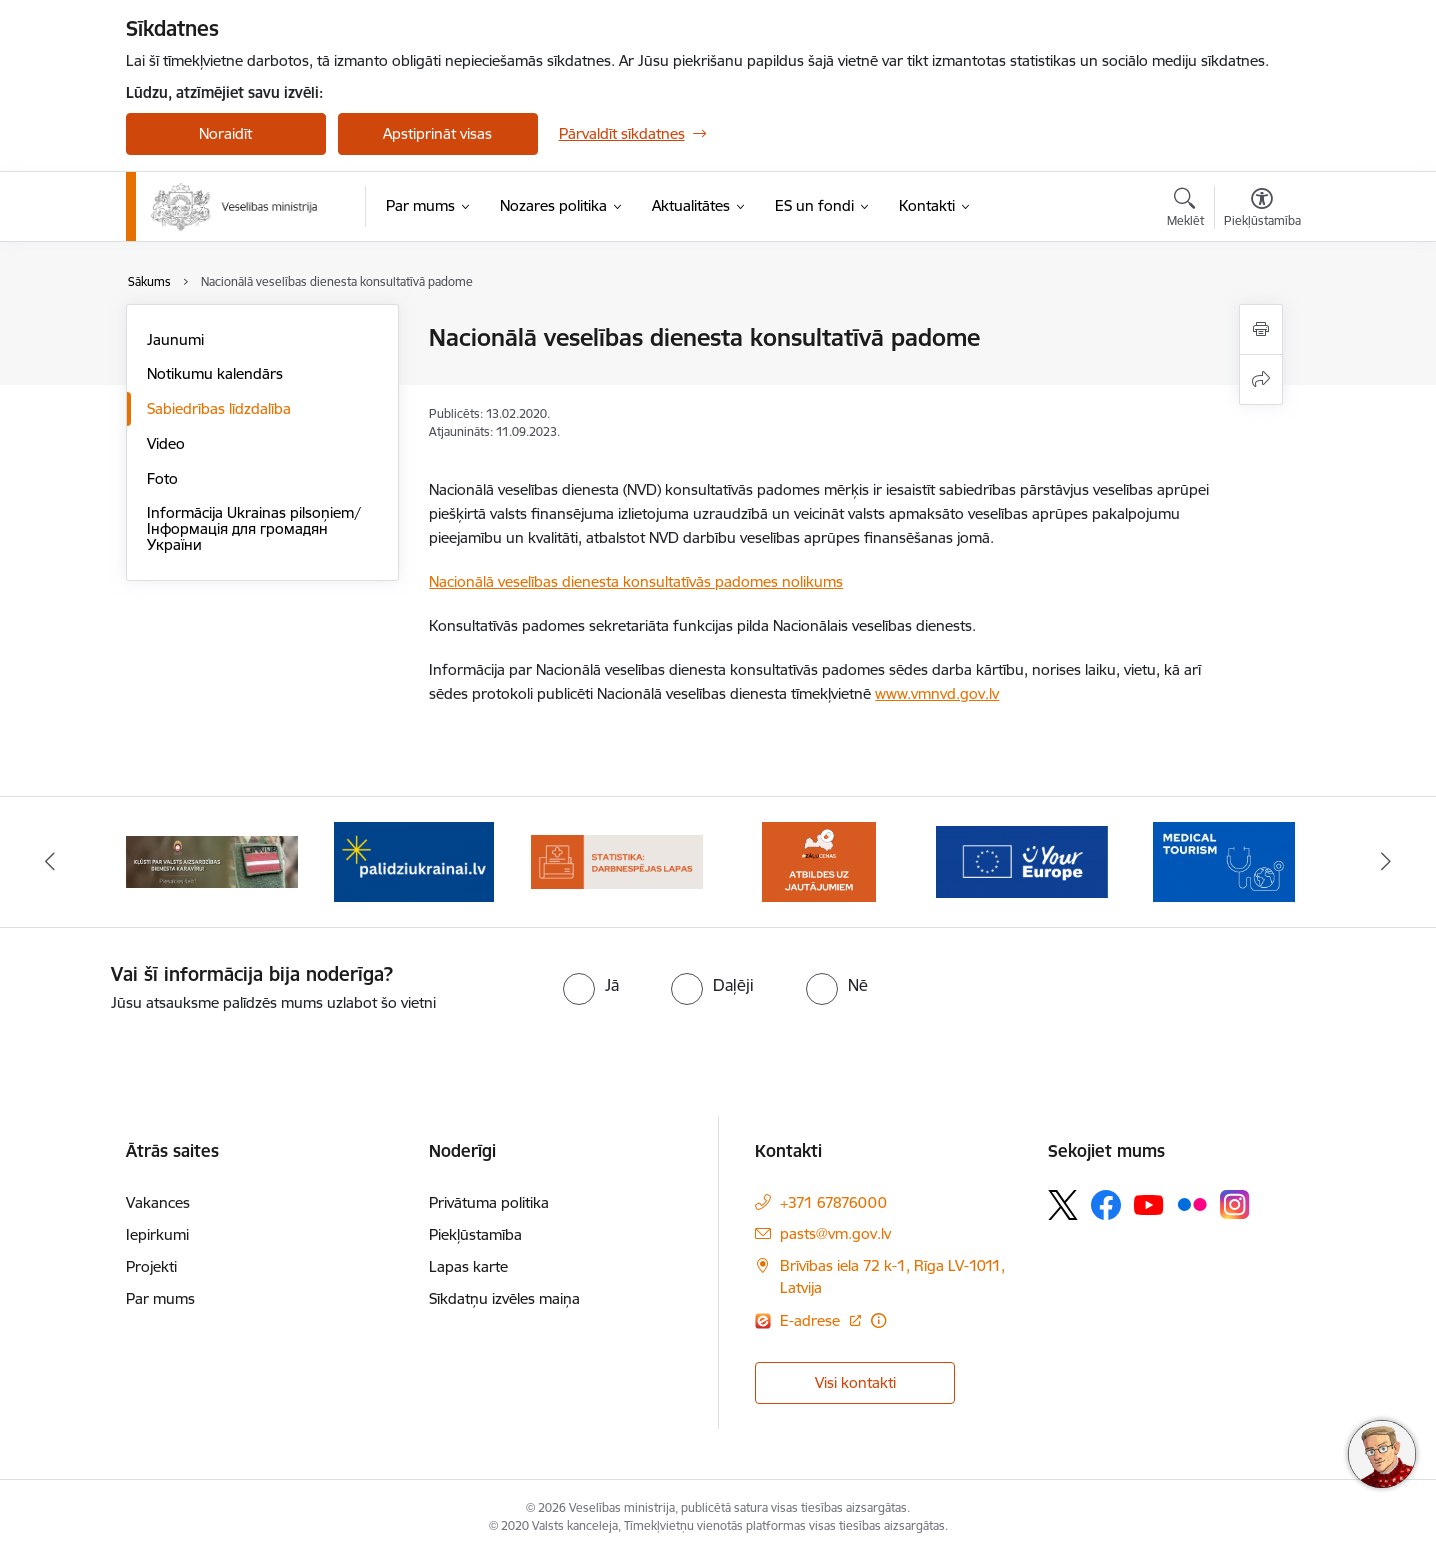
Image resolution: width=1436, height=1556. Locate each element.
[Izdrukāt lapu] (1261, 329)
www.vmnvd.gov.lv (937, 693)
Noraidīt (225, 133)
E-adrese (812, 1320)
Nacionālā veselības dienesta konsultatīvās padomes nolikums (636, 581)
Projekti (151, 1266)
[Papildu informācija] (878, 1320)
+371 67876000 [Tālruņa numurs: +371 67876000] (833, 1202)
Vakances (158, 1202)
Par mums (160, 1298)
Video (166, 443)
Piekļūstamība (475, 1234)
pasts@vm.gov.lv (835, 1233)
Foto (162, 478)
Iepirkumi (157, 1234)
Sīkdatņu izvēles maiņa (504, 1298)
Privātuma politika (489, 1202)
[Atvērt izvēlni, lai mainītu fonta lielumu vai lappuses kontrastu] (1262, 210)
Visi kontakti (855, 1382)
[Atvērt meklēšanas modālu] (1185, 210)
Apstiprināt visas (437, 133)
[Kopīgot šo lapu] (1261, 379)
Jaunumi (175, 339)
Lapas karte (468, 1266)
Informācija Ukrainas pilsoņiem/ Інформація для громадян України (254, 528)
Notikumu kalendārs (215, 373)
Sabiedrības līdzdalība (219, 408)
